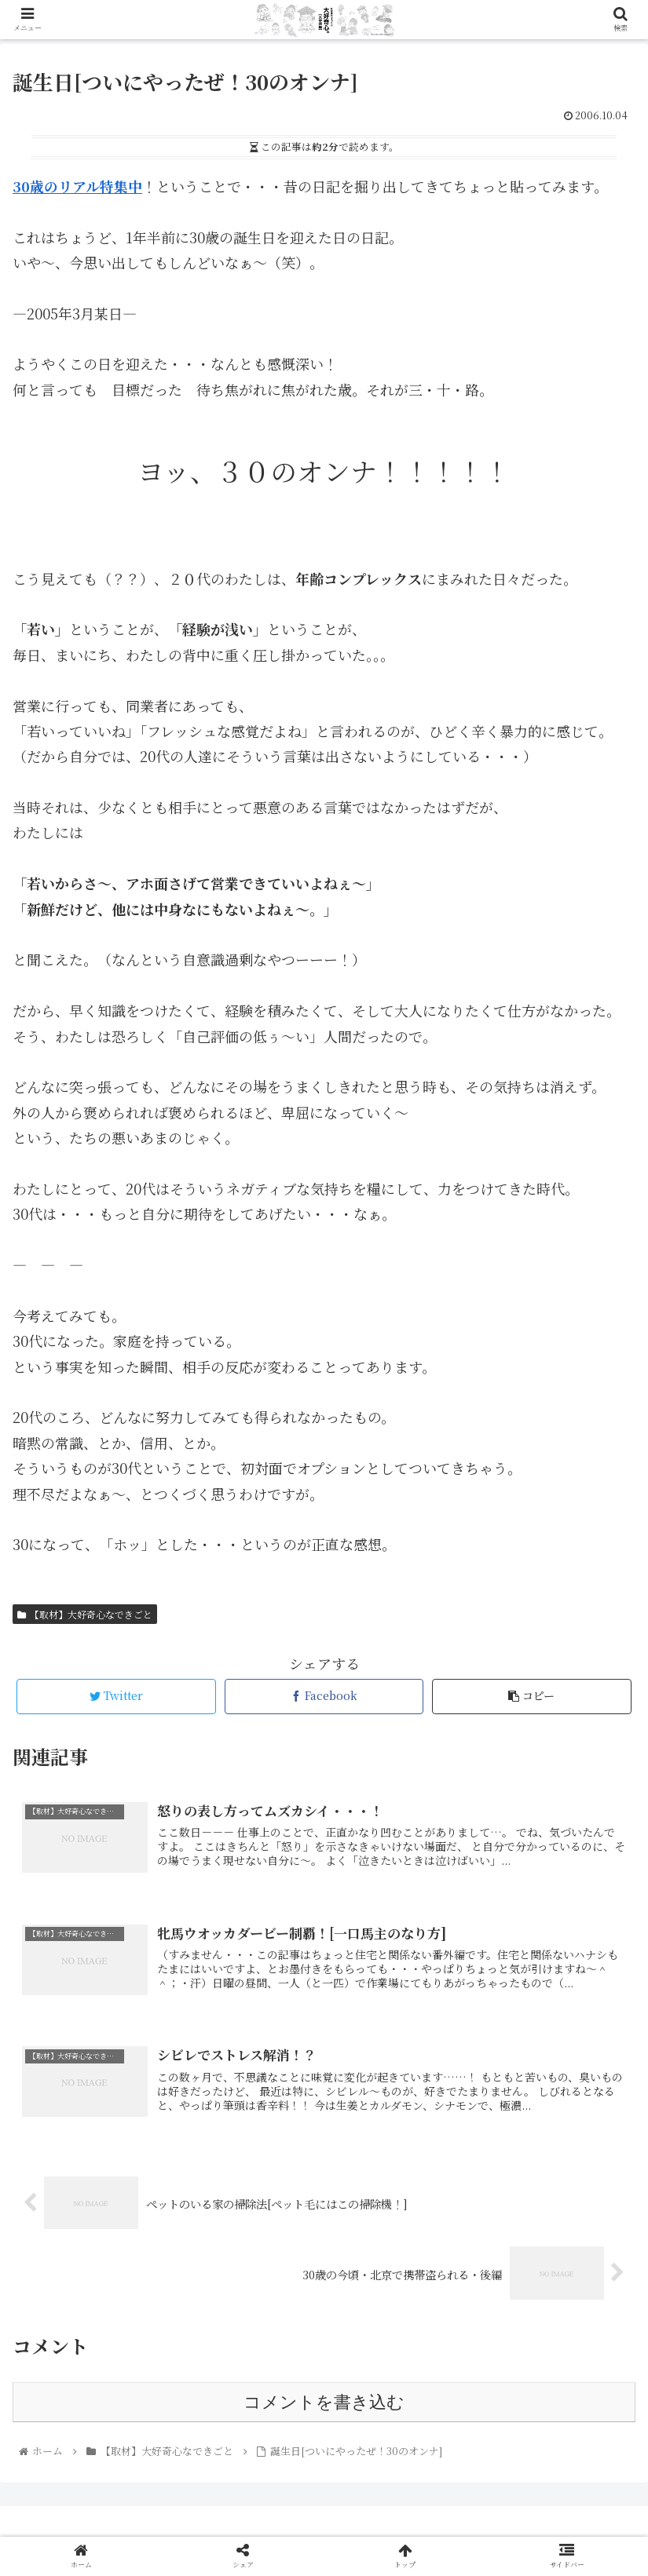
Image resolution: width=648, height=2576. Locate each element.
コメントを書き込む (324, 2402)
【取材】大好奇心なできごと (84, 1614)
